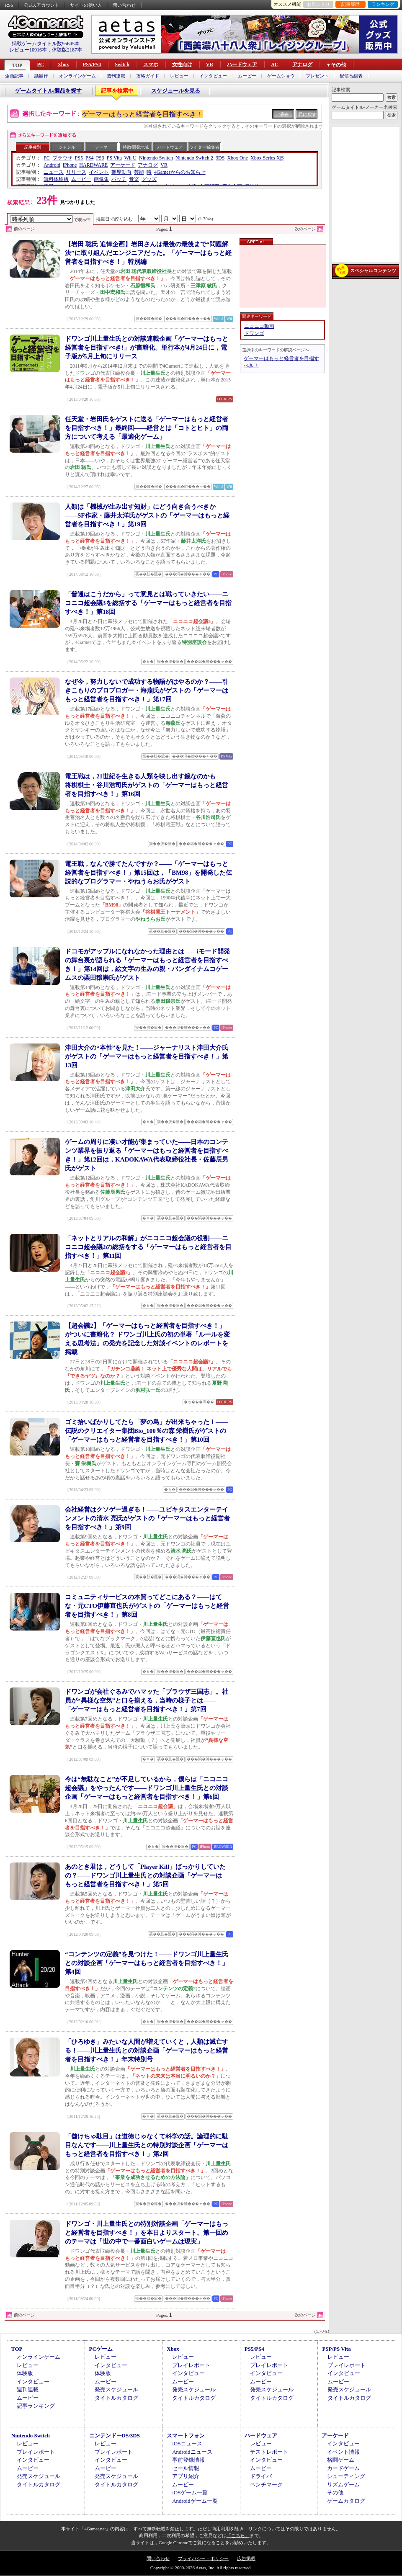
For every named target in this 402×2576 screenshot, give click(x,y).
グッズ (149, 179)
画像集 (101, 179)
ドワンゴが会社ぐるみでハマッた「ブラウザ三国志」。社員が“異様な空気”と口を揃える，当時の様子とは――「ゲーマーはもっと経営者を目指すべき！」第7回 (146, 1700)
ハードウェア (242, 64)
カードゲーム (343, 2468)
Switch (122, 64)
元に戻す (307, 114)
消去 (284, 114)
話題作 (41, 76)
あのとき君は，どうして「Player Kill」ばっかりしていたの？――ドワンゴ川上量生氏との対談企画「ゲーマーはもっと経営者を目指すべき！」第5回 (145, 1875)
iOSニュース (187, 2443)
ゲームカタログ (346, 2501)
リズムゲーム (343, 2484)
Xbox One (237, 158)
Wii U (130, 158)
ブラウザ (62, 158)
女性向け (182, 64)
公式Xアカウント (41, 5)
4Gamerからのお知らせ (180, 172)
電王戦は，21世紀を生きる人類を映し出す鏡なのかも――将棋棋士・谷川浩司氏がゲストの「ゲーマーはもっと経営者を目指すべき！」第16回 (146, 785)
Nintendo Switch (156, 158)
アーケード (122, 165)
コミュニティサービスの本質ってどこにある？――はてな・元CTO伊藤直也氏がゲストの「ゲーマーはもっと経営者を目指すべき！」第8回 (147, 1606)
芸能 (139, 172)
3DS (220, 158)
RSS (9, 5)
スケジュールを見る (175, 91)
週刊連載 (116, 76)
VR (209, 64)
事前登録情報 (188, 2460)
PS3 (100, 158)
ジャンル (67, 147)
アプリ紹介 (185, 2476)
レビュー (179, 76)
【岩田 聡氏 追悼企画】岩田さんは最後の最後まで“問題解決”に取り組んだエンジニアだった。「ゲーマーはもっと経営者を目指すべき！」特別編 (148, 253)
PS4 (89, 158)
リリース (76, 172)
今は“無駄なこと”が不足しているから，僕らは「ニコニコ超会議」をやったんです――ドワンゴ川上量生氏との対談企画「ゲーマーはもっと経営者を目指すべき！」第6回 (146, 1788)
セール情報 (185, 2468)
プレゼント (317, 76)
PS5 (79, 158)
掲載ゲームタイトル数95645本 (46, 43)
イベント (99, 172)
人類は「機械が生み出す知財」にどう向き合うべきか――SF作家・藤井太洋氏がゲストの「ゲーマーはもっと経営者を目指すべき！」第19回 (147, 515)
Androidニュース (192, 2452)
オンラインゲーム (77, 76)
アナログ (302, 64)
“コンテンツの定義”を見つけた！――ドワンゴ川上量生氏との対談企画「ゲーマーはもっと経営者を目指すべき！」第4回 (146, 1963)
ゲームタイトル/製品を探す (48, 91)
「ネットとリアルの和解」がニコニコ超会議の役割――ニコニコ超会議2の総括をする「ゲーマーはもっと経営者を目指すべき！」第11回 (148, 1247)
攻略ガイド (147, 76)
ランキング (382, 4)
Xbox (63, 64)
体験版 (25, 2373)
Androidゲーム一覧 (194, 2501)
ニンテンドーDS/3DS (114, 2435)
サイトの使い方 (86, 5)
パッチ (118, 179)
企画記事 (14, 76)
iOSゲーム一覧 (190, 2492)
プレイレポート (191, 2365)
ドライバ (261, 2476)
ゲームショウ (281, 76)
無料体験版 (56, 179)
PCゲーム (101, 2349)
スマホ (150, 64)
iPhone (70, 165)
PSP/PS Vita (336, 2349)
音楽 (134, 179)
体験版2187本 (67, 50)
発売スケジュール (116, 2389)
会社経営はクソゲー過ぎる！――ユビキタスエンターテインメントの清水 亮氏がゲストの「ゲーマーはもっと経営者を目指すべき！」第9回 (147, 1518)
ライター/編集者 (204, 147)
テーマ (101, 147)
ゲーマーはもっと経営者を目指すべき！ (142, 114)
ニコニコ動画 (259, 326)
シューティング (346, 2476)
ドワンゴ (254, 333)
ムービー (247, 76)
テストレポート (269, 2452)
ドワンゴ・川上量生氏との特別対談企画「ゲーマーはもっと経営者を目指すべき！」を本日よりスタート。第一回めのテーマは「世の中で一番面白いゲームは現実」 (146, 2233)
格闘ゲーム (340, 2460)
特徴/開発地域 (136, 147)
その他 (335, 2492)
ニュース (54, 172)
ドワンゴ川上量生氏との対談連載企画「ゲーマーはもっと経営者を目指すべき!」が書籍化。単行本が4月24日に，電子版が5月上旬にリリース (146, 347)
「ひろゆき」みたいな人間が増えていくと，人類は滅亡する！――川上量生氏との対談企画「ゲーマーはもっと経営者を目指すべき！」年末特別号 (146, 2050)
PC (40, 64)
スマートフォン (186, 2435)
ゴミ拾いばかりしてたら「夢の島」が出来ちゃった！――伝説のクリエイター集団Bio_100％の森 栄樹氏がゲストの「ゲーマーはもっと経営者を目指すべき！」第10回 (146, 1431)
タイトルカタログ (116, 2398)
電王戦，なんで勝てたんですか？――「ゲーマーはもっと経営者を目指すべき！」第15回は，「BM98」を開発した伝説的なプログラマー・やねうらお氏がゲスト (148, 872)
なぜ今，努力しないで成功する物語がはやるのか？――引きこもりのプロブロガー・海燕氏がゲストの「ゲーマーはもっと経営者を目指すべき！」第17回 (146, 690)
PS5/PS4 (92, 64)
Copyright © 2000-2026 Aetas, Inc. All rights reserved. (201, 2567)
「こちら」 (238, 2535)
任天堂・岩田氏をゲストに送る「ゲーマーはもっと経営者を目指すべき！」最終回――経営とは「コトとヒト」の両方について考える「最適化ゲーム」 (146, 428)
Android (52, 165)
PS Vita (114, 158)
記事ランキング (36, 2406)
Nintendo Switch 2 (194, 158)
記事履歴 (350, 4)
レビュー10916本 (28, 50)
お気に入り (318, 4)
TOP (17, 65)
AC (274, 64)
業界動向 (121, 172)
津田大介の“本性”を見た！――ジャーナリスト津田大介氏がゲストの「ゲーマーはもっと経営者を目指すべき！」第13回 (146, 1056)
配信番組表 (351, 76)
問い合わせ (124, 5)
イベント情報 (343, 2452)
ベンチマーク (266, 2484)
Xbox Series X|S (267, 158)
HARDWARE (93, 165)
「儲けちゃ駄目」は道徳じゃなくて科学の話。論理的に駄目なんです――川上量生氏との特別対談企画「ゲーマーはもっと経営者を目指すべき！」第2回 (146, 2145)
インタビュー (213, 76)
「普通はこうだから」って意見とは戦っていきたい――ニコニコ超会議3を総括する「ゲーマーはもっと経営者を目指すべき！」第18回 (148, 603)
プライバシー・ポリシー (203, 2558)
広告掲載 (246, 2558)
